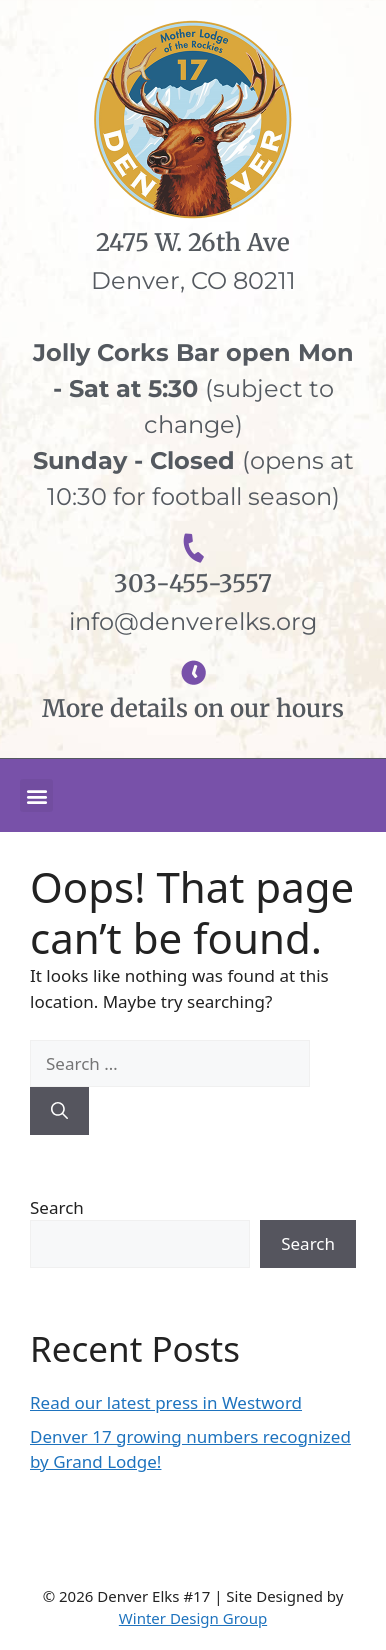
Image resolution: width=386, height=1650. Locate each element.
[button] (36, 795)
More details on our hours (193, 708)
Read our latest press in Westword (166, 1402)
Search (57, 1207)
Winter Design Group (193, 1618)
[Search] (59, 1111)
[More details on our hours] (193, 672)
